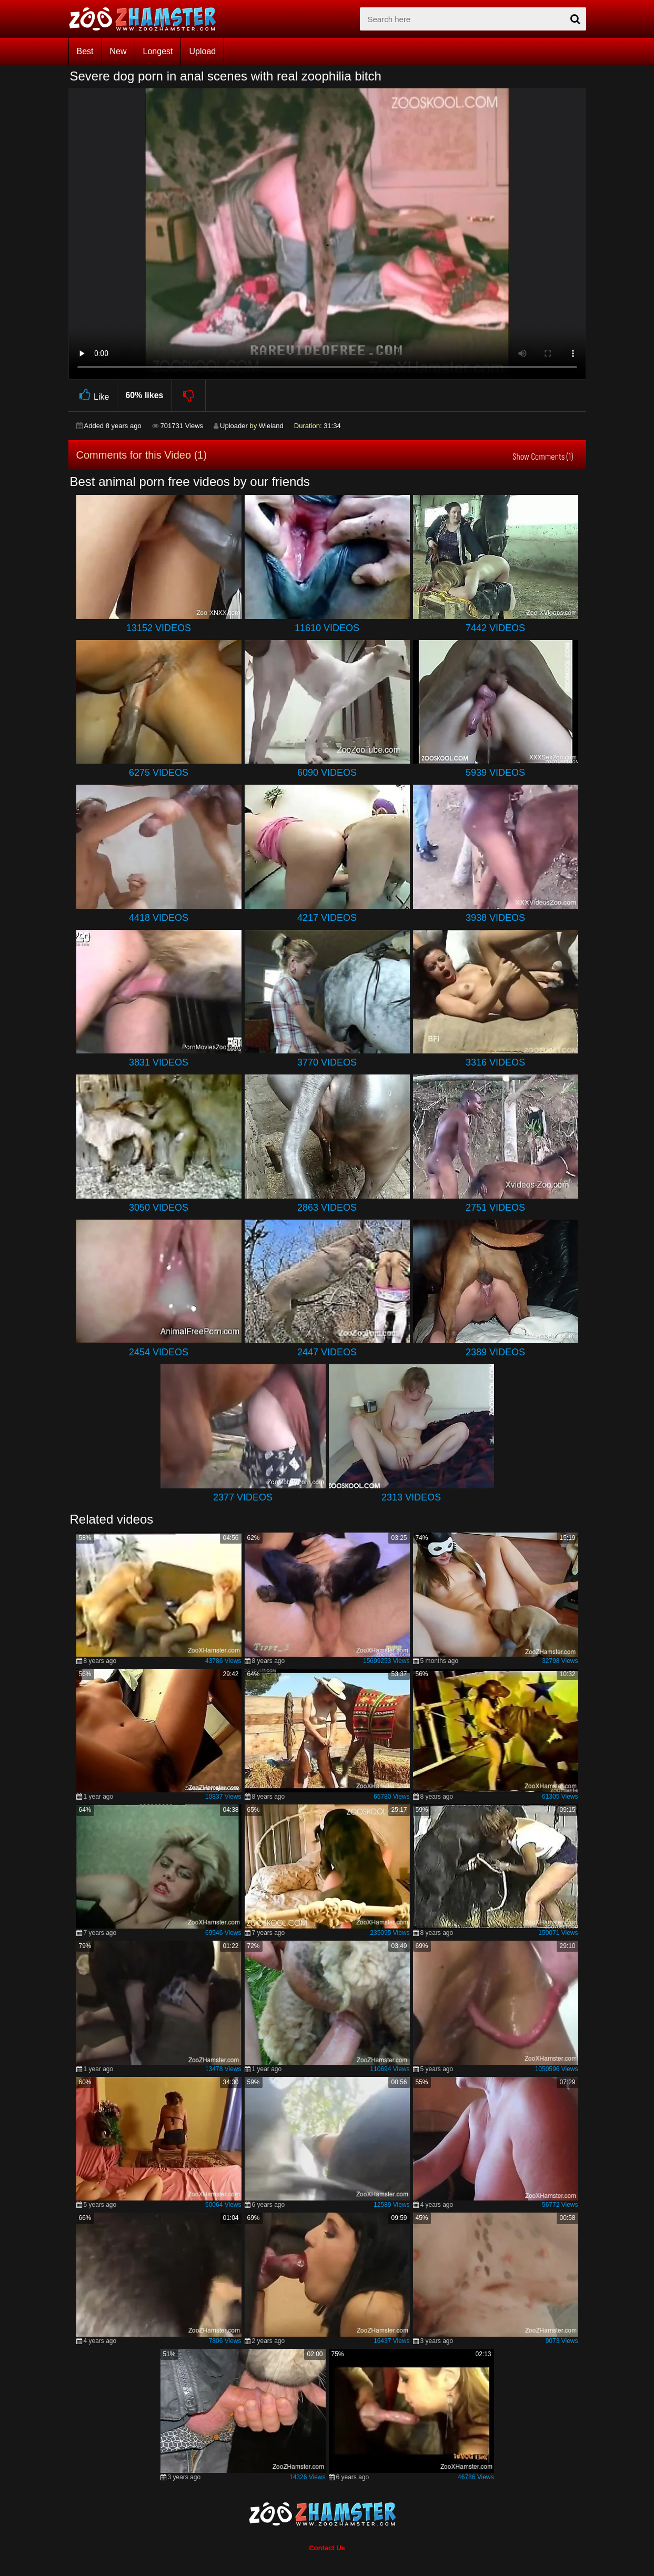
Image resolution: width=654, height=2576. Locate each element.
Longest (158, 51)
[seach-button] (575, 19)
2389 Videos (495, 1352)
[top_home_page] (147, 19)
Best (85, 51)
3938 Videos (495, 917)
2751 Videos (495, 1207)
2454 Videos (158, 1352)
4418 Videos (158, 917)
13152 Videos (158, 628)
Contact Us (327, 2548)
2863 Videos (327, 1207)
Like (92, 395)
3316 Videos (495, 1062)
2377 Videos (243, 1497)
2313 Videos (411, 1497)
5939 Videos (495, 772)
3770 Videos (327, 1062)
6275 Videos (158, 772)
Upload (202, 51)
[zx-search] (473, 19)
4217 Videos (327, 917)
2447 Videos (327, 1352)
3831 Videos (158, 1062)
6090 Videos (327, 772)
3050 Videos (158, 1207)
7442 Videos (495, 628)
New (118, 51)
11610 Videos (327, 628)
